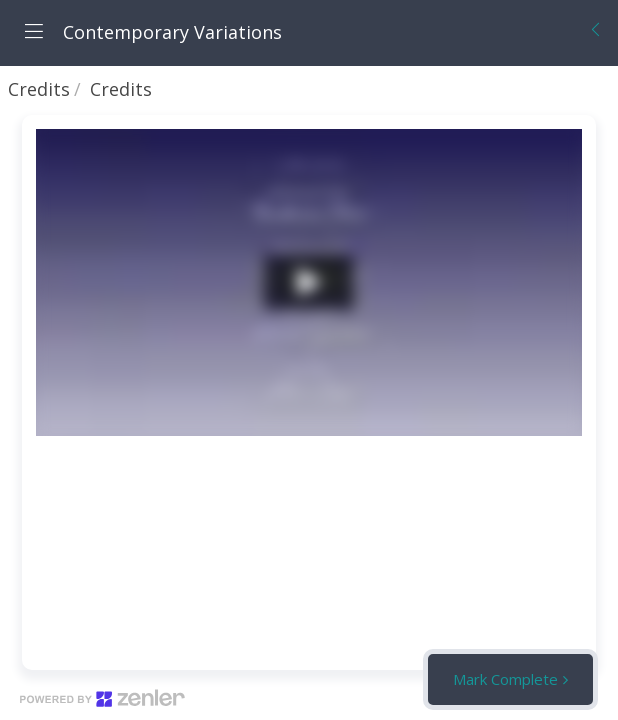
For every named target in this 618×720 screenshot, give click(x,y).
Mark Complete (505, 679)
